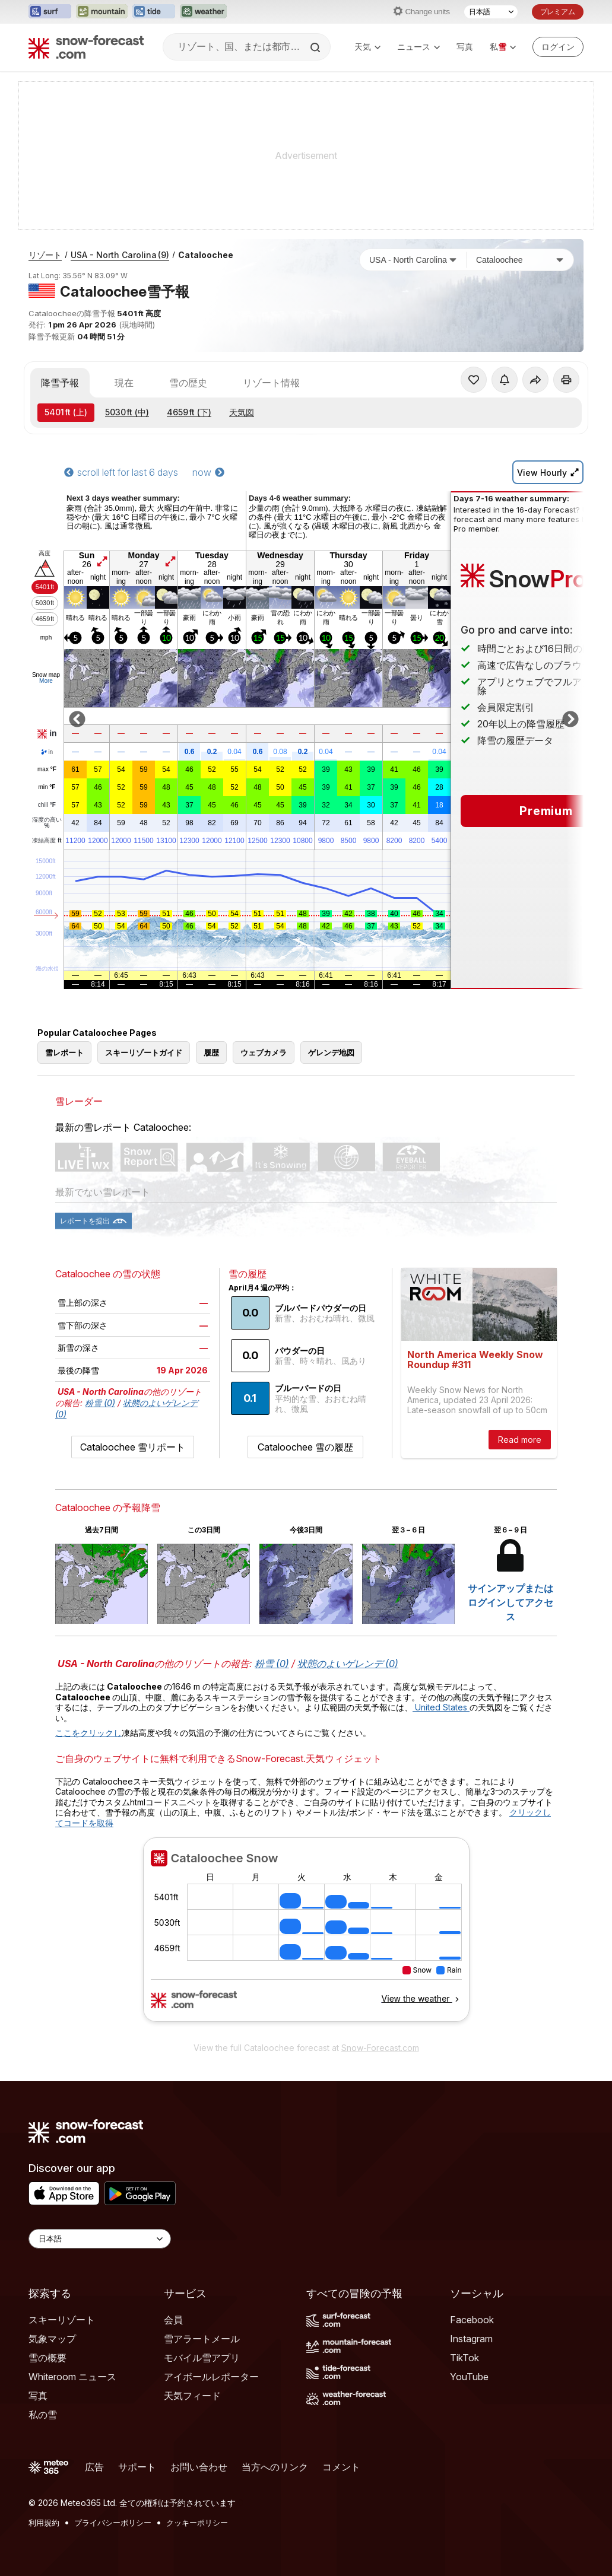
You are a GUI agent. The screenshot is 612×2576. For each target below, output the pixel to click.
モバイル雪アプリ (202, 2358)
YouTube (469, 2377)
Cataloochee (205, 255)
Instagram (471, 2339)
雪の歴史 (188, 383)
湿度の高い (47, 823)
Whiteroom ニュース (72, 2377)
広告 (94, 2467)
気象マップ (52, 2339)
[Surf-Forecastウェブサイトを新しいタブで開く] (49, 12)
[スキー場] (520, 260)
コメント (341, 2467)
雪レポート (64, 1052)
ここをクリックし (88, 1733)
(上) (66, 412)
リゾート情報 (271, 383)
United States (441, 1707)
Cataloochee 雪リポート (132, 1447)
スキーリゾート (61, 2320)
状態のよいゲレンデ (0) (347, 1663)
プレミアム (557, 11)
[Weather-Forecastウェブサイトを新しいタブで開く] (203, 12)
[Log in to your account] (558, 47)
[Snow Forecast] (86, 47)
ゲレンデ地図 (331, 1052)
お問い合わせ (198, 2467)
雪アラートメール (202, 2339)
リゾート (45, 255)
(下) (189, 412)
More (46, 681)
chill (47, 805)
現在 (124, 383)
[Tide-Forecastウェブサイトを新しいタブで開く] (153, 12)
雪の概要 (47, 2358)
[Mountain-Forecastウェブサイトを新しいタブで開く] (102, 12)
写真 (464, 47)
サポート (137, 2467)
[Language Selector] (99, 2239)
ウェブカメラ (263, 1052)
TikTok (464, 2358)
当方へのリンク (275, 2467)
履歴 (211, 1052)
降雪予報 (60, 383)
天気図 (241, 412)
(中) (127, 412)
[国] (413, 260)
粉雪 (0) (100, 1403)
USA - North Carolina (120, 255)
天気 (367, 47)
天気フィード (192, 2396)
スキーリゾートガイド (143, 1052)
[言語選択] (491, 11)
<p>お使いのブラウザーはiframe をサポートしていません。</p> (306, 1936)
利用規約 (43, 2522)
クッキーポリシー (197, 2522)
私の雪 (42, 2415)
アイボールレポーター (211, 2377)
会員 (173, 2320)
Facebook (472, 2320)
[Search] (316, 47)
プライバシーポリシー (112, 2522)
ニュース (418, 47)
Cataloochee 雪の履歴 (305, 1447)
